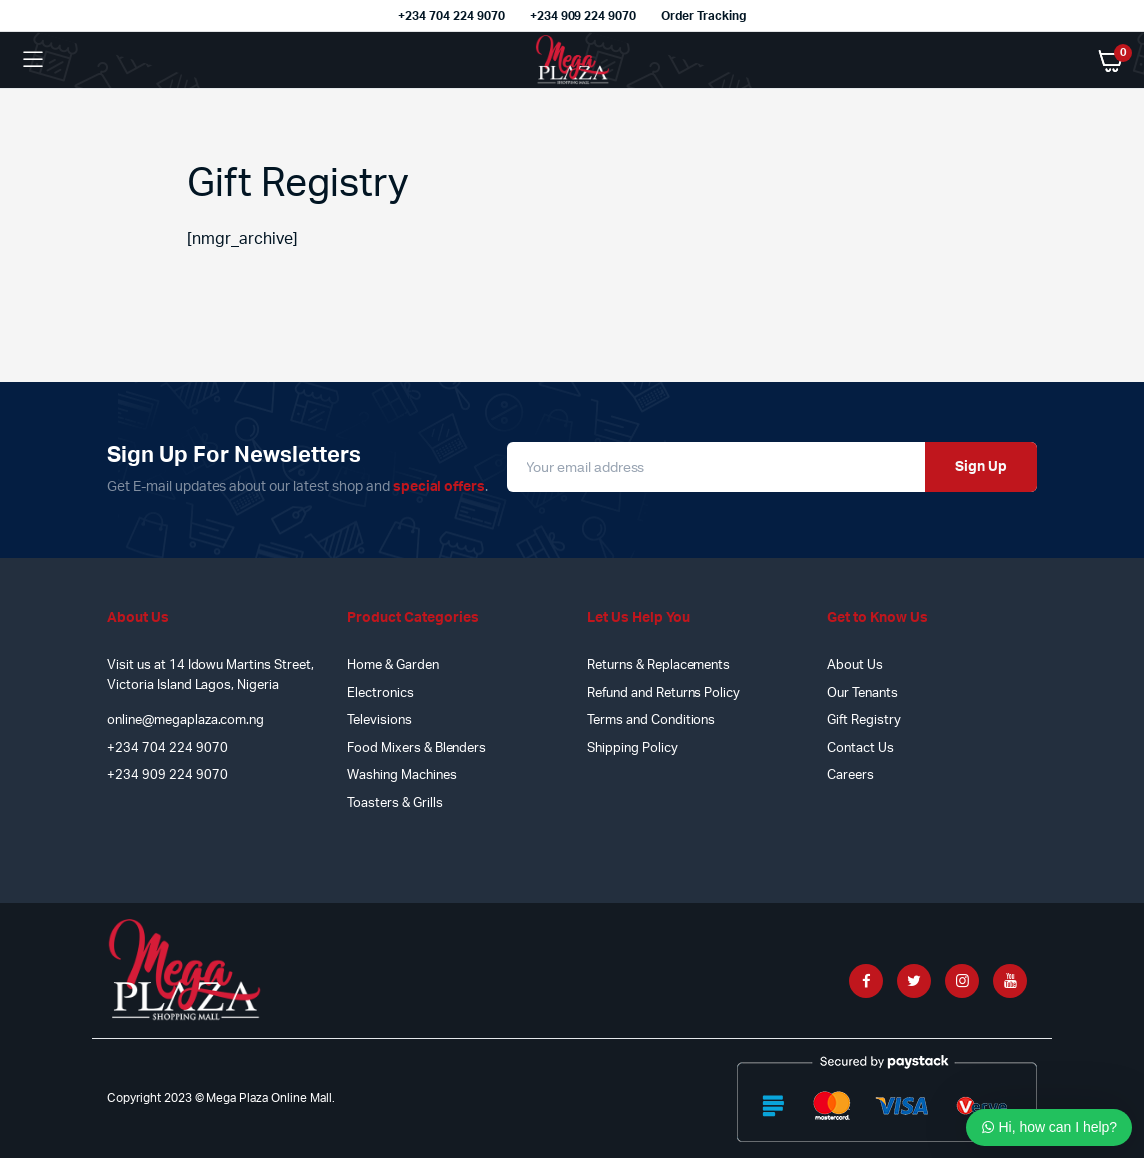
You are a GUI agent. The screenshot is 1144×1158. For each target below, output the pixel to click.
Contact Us (860, 748)
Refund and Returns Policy (663, 693)
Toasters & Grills (395, 803)
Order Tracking (703, 16)
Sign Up (981, 467)
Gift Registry (864, 720)
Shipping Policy (632, 748)
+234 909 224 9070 (583, 16)
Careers (850, 775)
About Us (855, 665)
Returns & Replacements (658, 665)
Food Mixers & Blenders (416, 748)
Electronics (380, 693)
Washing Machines (402, 775)
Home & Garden (393, 665)
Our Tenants (862, 693)
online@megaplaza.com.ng (185, 720)
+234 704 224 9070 (451, 16)
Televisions (379, 720)
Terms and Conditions (651, 720)
